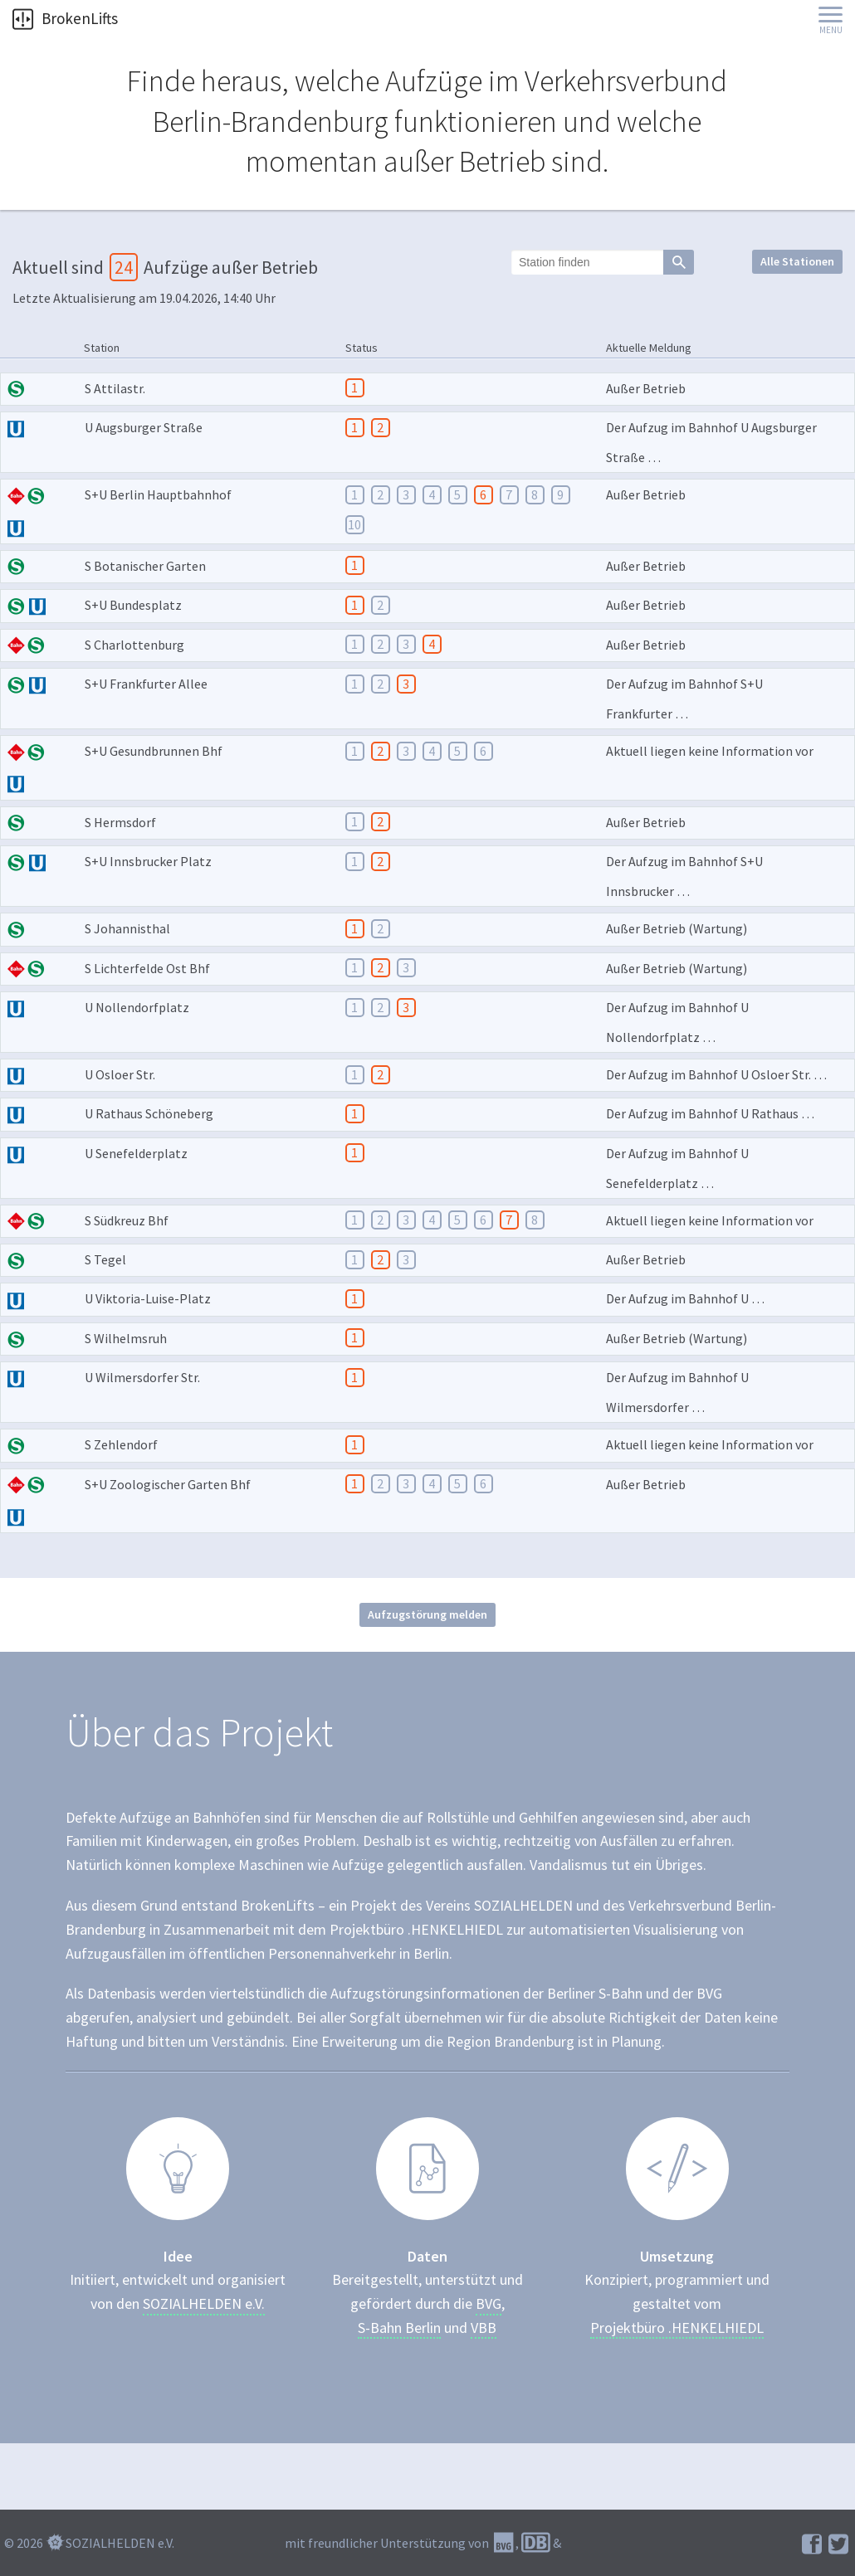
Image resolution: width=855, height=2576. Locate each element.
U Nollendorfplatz (137, 1007)
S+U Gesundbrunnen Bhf (153, 751)
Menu (831, 30)
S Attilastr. (115, 388)
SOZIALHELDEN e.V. (204, 2304)
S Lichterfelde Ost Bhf (147, 968)
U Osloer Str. (120, 1074)
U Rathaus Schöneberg (149, 1113)
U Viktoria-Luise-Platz (148, 1298)
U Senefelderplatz (136, 1153)
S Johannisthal (127, 928)
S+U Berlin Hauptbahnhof (158, 494)
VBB (483, 2328)
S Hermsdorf (120, 822)
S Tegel (105, 1259)
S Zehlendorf (121, 1444)
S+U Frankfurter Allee (146, 683)
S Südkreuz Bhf (127, 1220)
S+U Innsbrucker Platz (148, 861)
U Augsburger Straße (144, 427)
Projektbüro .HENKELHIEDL (677, 2328)
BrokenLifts (65, 18)
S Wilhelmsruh (126, 1338)
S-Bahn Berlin (399, 2328)
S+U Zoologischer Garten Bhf (168, 1484)
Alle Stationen (797, 261)
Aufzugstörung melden (427, 1614)
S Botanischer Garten (145, 566)
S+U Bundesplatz (133, 605)
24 (124, 267)
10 (354, 524)
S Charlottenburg (134, 644)
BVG (488, 2304)
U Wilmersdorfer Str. (142, 1377)
